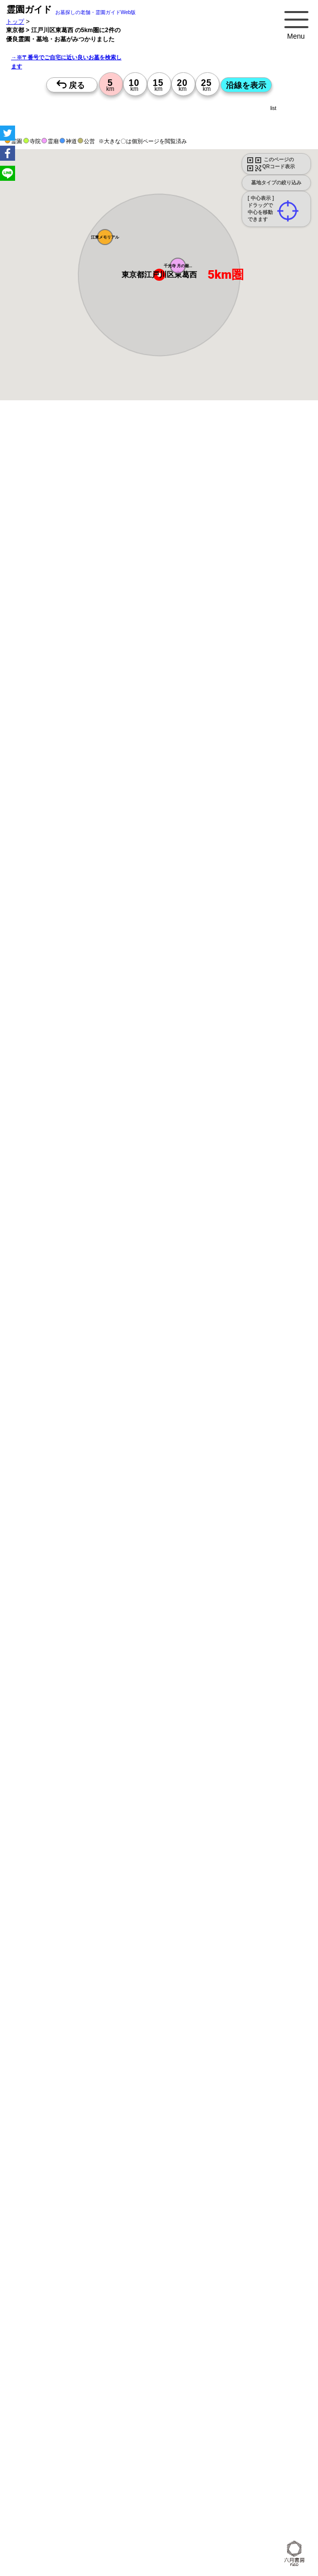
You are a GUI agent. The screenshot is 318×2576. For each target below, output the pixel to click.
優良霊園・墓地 (46, 1481)
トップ (15, 21)
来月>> (215, 1035)
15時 (114, 1130)
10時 (114, 1106)
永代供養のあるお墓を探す (156, 1987)
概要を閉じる (137, 577)
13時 (114, 1118)
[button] (178, 266)
